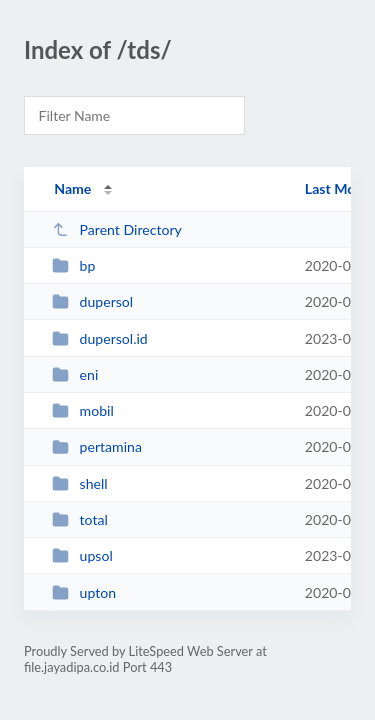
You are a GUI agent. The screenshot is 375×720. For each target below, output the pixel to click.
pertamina (97, 446)
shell (79, 483)
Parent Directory (117, 229)
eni (75, 374)
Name (72, 188)
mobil (83, 410)
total (80, 519)
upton (84, 592)
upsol (82, 555)
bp (73, 265)
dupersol (92, 301)
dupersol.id (100, 338)
